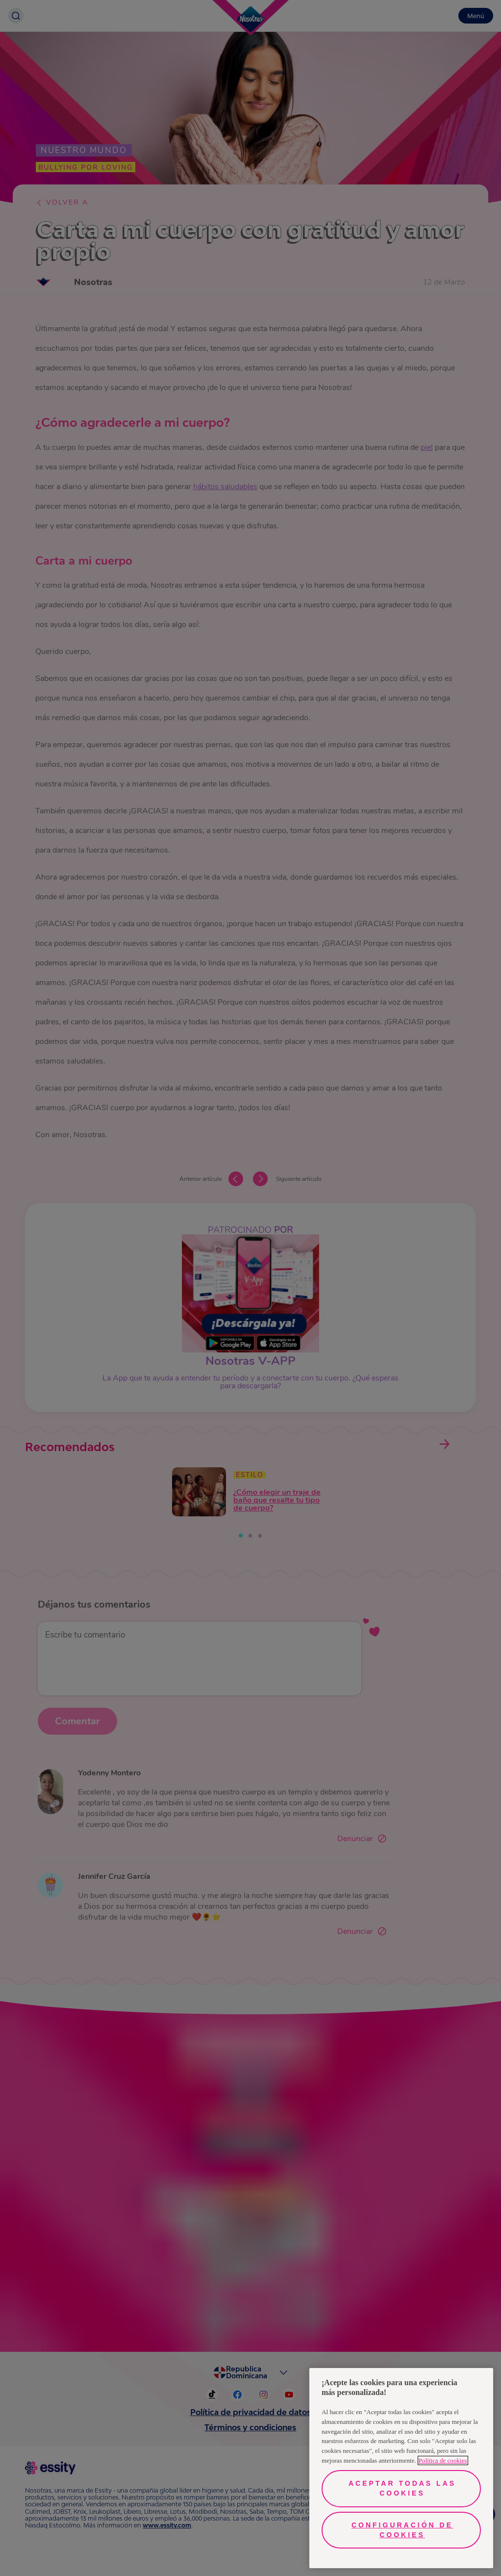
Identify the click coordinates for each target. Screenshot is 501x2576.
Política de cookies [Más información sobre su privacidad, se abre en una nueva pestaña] (443, 2460)
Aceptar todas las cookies (402, 2488)
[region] (401, 2468)
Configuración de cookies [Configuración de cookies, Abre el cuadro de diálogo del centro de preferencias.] (402, 2530)
